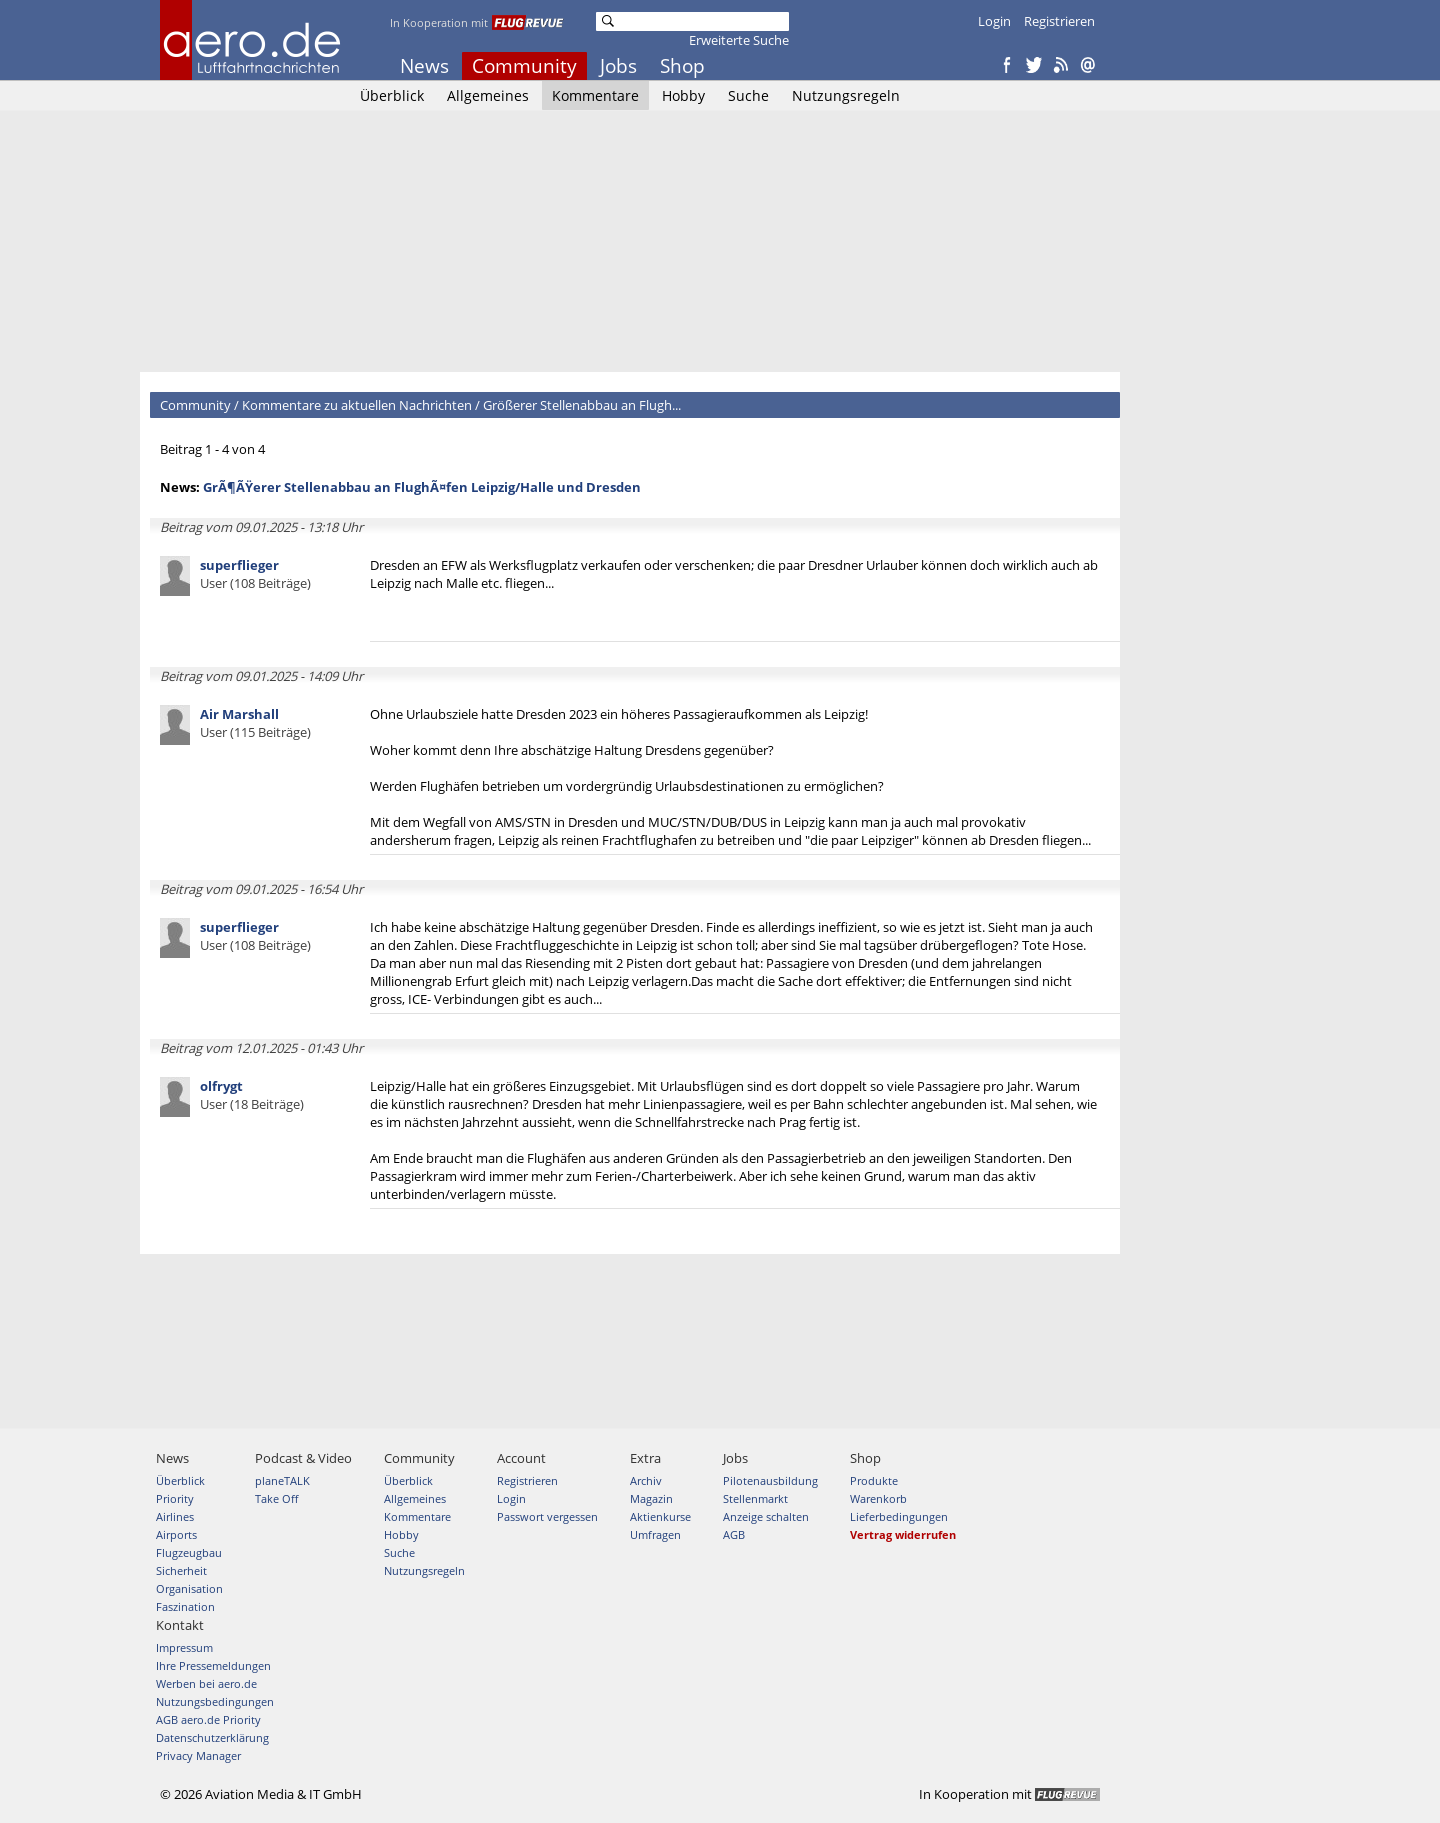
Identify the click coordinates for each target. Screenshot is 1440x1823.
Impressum (184, 1647)
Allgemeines (488, 95)
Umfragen (655, 1534)
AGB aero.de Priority (208, 1719)
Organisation (189, 1588)
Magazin (651, 1498)
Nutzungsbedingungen (215, 1701)
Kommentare (595, 95)
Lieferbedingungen (899, 1516)
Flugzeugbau (189, 1552)
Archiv (646, 1480)
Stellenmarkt (755, 1498)
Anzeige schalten (766, 1516)
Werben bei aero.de (206, 1683)
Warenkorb (878, 1498)
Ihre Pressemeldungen (213, 1665)
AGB (734, 1534)
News (424, 66)
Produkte (874, 1480)
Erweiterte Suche (739, 40)
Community (524, 66)
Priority (175, 1498)
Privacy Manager (198, 1755)
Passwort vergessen (547, 1516)
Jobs (618, 66)
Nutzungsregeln (846, 95)
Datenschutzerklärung (212, 1737)
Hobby (683, 95)
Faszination (185, 1606)
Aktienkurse (660, 1516)
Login (994, 21)
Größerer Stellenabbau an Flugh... (582, 405)
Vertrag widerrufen (903, 1534)
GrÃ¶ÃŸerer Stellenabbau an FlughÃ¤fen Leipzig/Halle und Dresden (422, 487)
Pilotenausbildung (770, 1480)
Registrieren (1059, 21)
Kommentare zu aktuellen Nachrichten (357, 405)
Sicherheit (181, 1570)
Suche (748, 95)
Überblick (392, 95)
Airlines (175, 1516)
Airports (176, 1534)
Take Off (276, 1498)
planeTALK (282, 1480)
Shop (682, 66)
